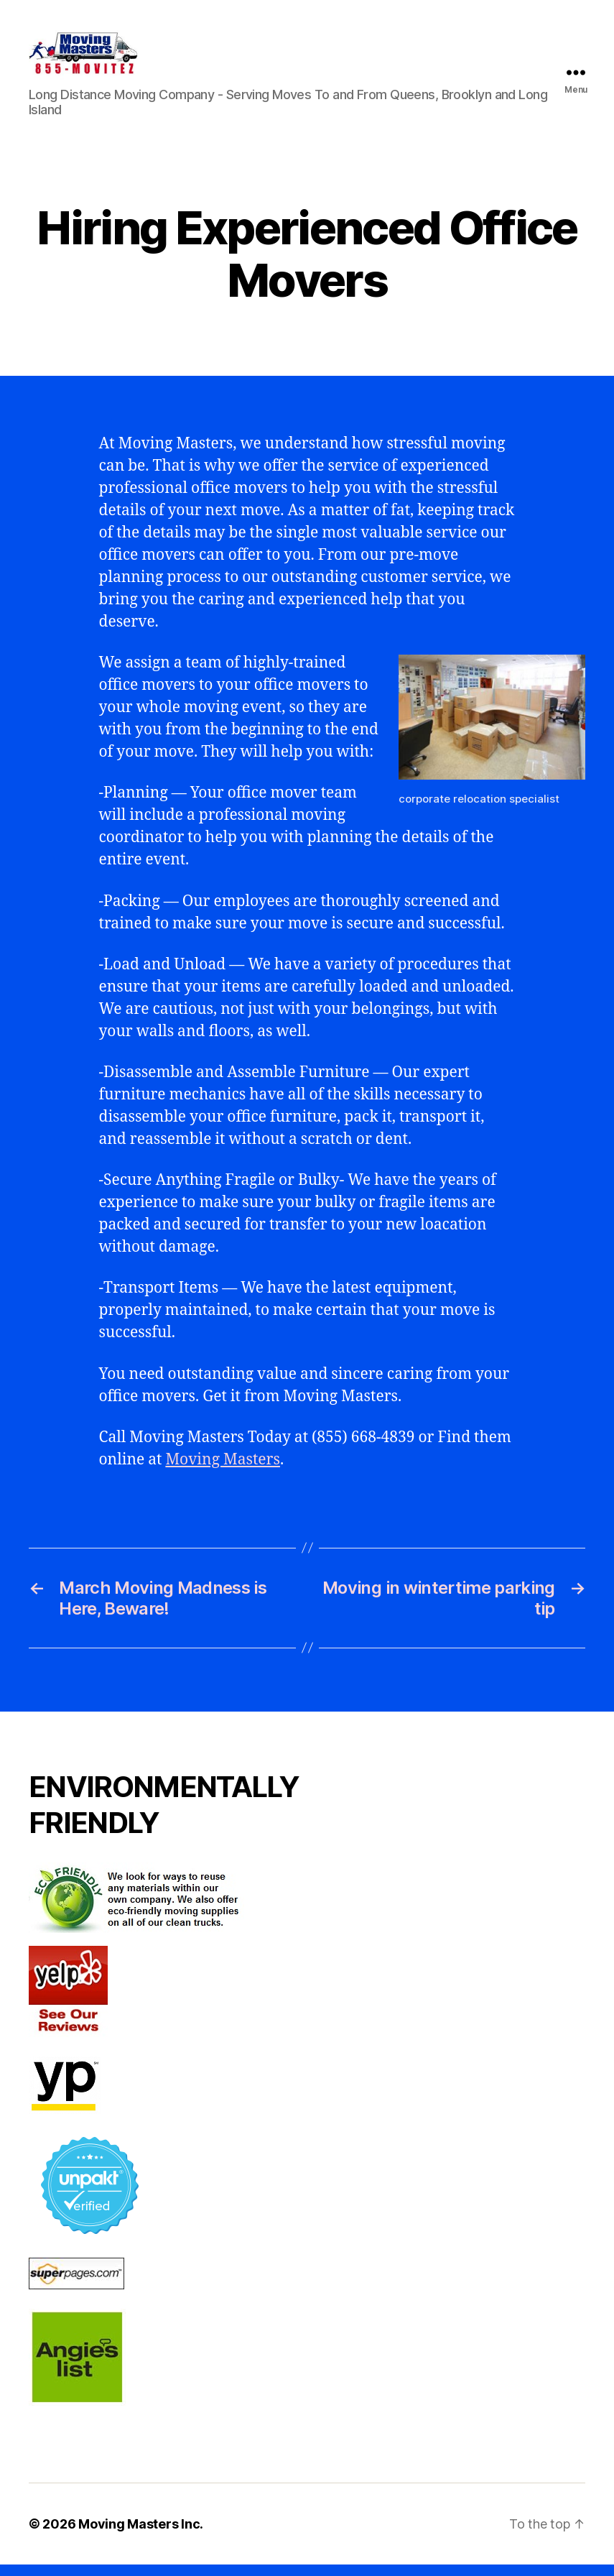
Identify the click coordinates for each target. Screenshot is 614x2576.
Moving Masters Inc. (140, 2535)
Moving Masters (222, 1471)
